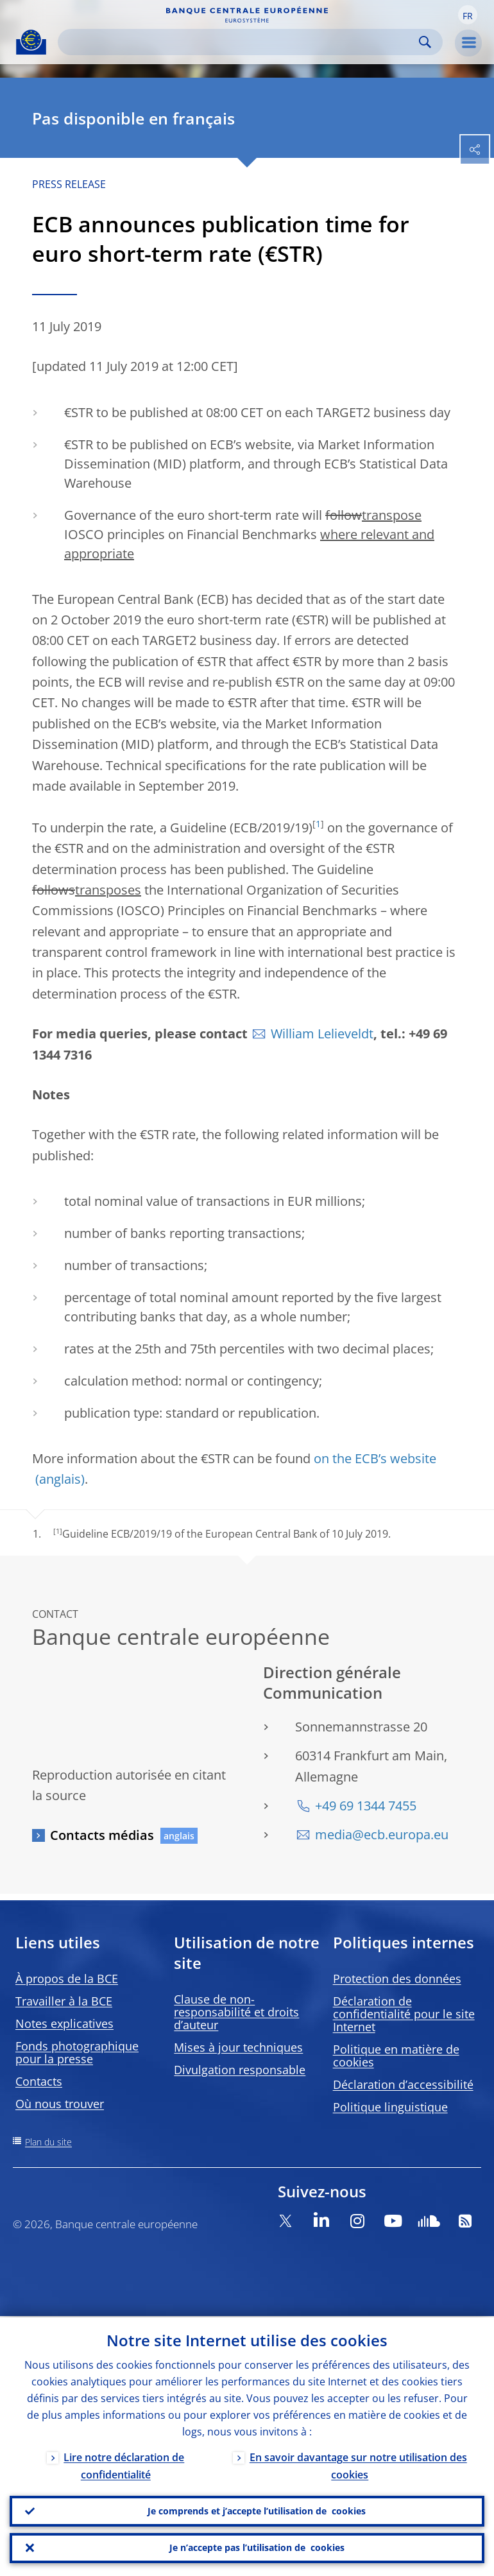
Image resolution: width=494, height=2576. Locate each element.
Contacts (38, 2081)
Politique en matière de (396, 2055)
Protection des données (397, 1978)
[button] (467, 14)
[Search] (239, 42)
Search (425, 42)
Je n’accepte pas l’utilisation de (257, 2547)
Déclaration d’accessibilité (403, 2084)
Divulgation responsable (239, 2069)
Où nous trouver (59, 2103)
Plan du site (48, 2142)
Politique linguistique (390, 2107)
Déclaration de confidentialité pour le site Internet (404, 2013)
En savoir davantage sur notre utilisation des (358, 2464)
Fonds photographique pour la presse (77, 2052)
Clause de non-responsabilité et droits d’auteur (236, 2011)
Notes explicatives (64, 2023)
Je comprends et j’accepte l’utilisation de (257, 2510)
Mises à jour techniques (238, 2047)
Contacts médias (102, 1835)
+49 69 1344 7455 (365, 1805)
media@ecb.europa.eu (381, 1834)
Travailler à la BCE (63, 2001)
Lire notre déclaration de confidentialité (124, 2464)
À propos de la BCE (66, 1978)
